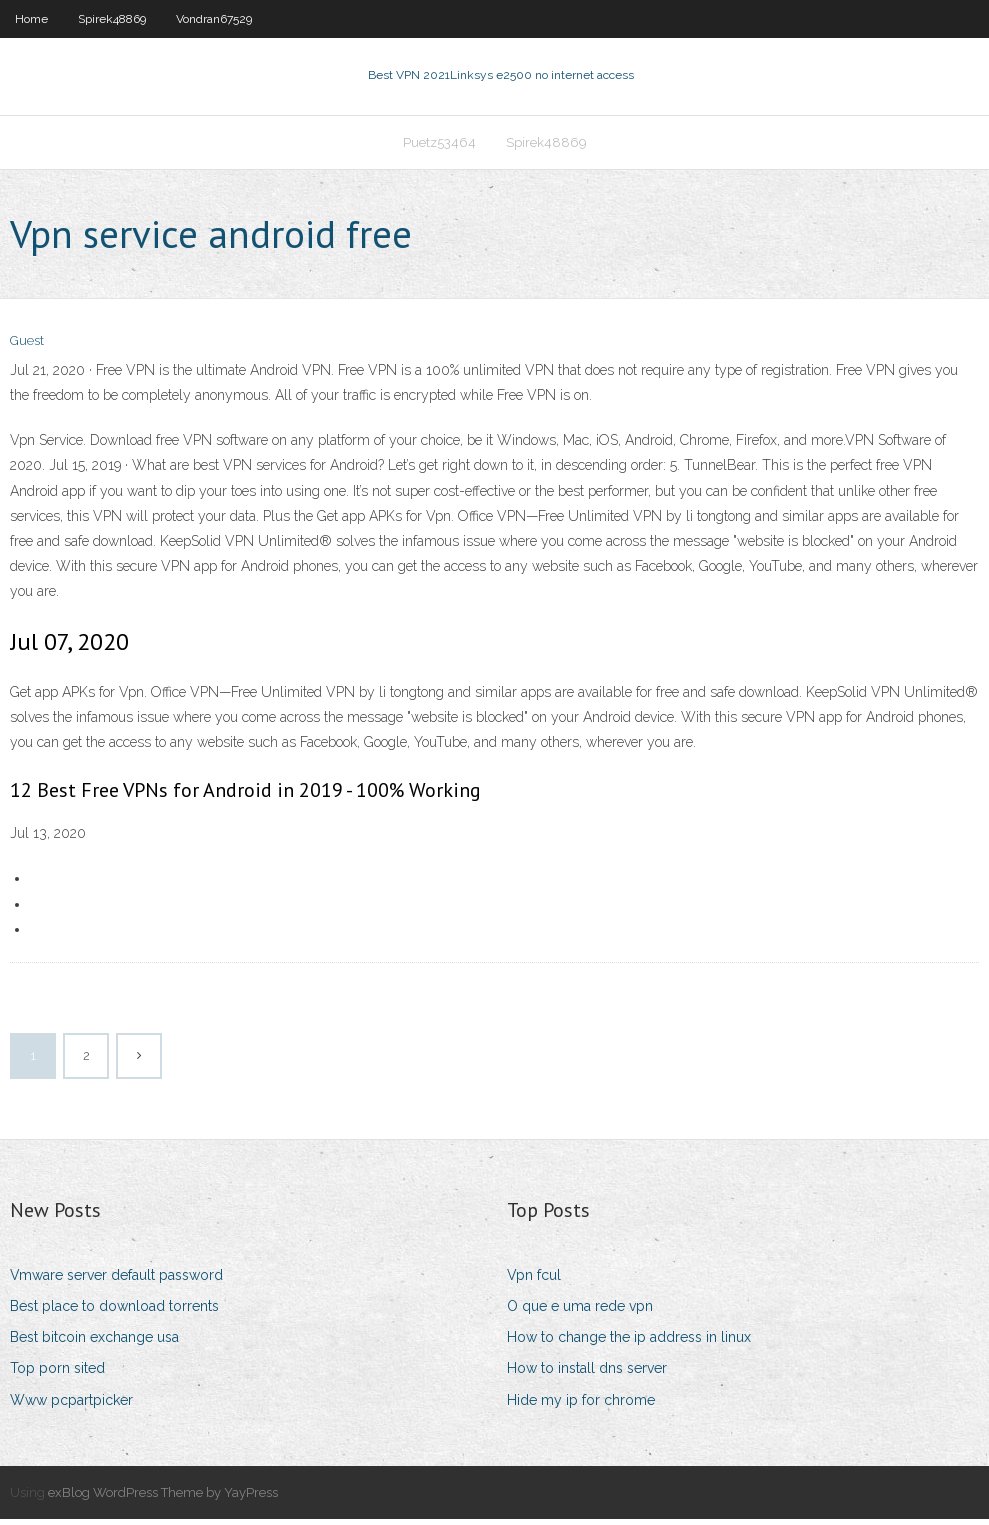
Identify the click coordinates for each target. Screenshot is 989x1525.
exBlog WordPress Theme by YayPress (163, 1498)
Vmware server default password (116, 1281)
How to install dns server (587, 1375)
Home (31, 19)
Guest (27, 347)
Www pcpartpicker (71, 1406)
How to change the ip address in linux (629, 1344)
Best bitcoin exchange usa (94, 1344)
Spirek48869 (112, 19)
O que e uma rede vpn (580, 1312)
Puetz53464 (439, 146)
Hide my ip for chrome (581, 1406)
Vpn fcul (534, 1281)
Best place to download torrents (114, 1312)
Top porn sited (57, 1375)
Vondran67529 (214, 19)
